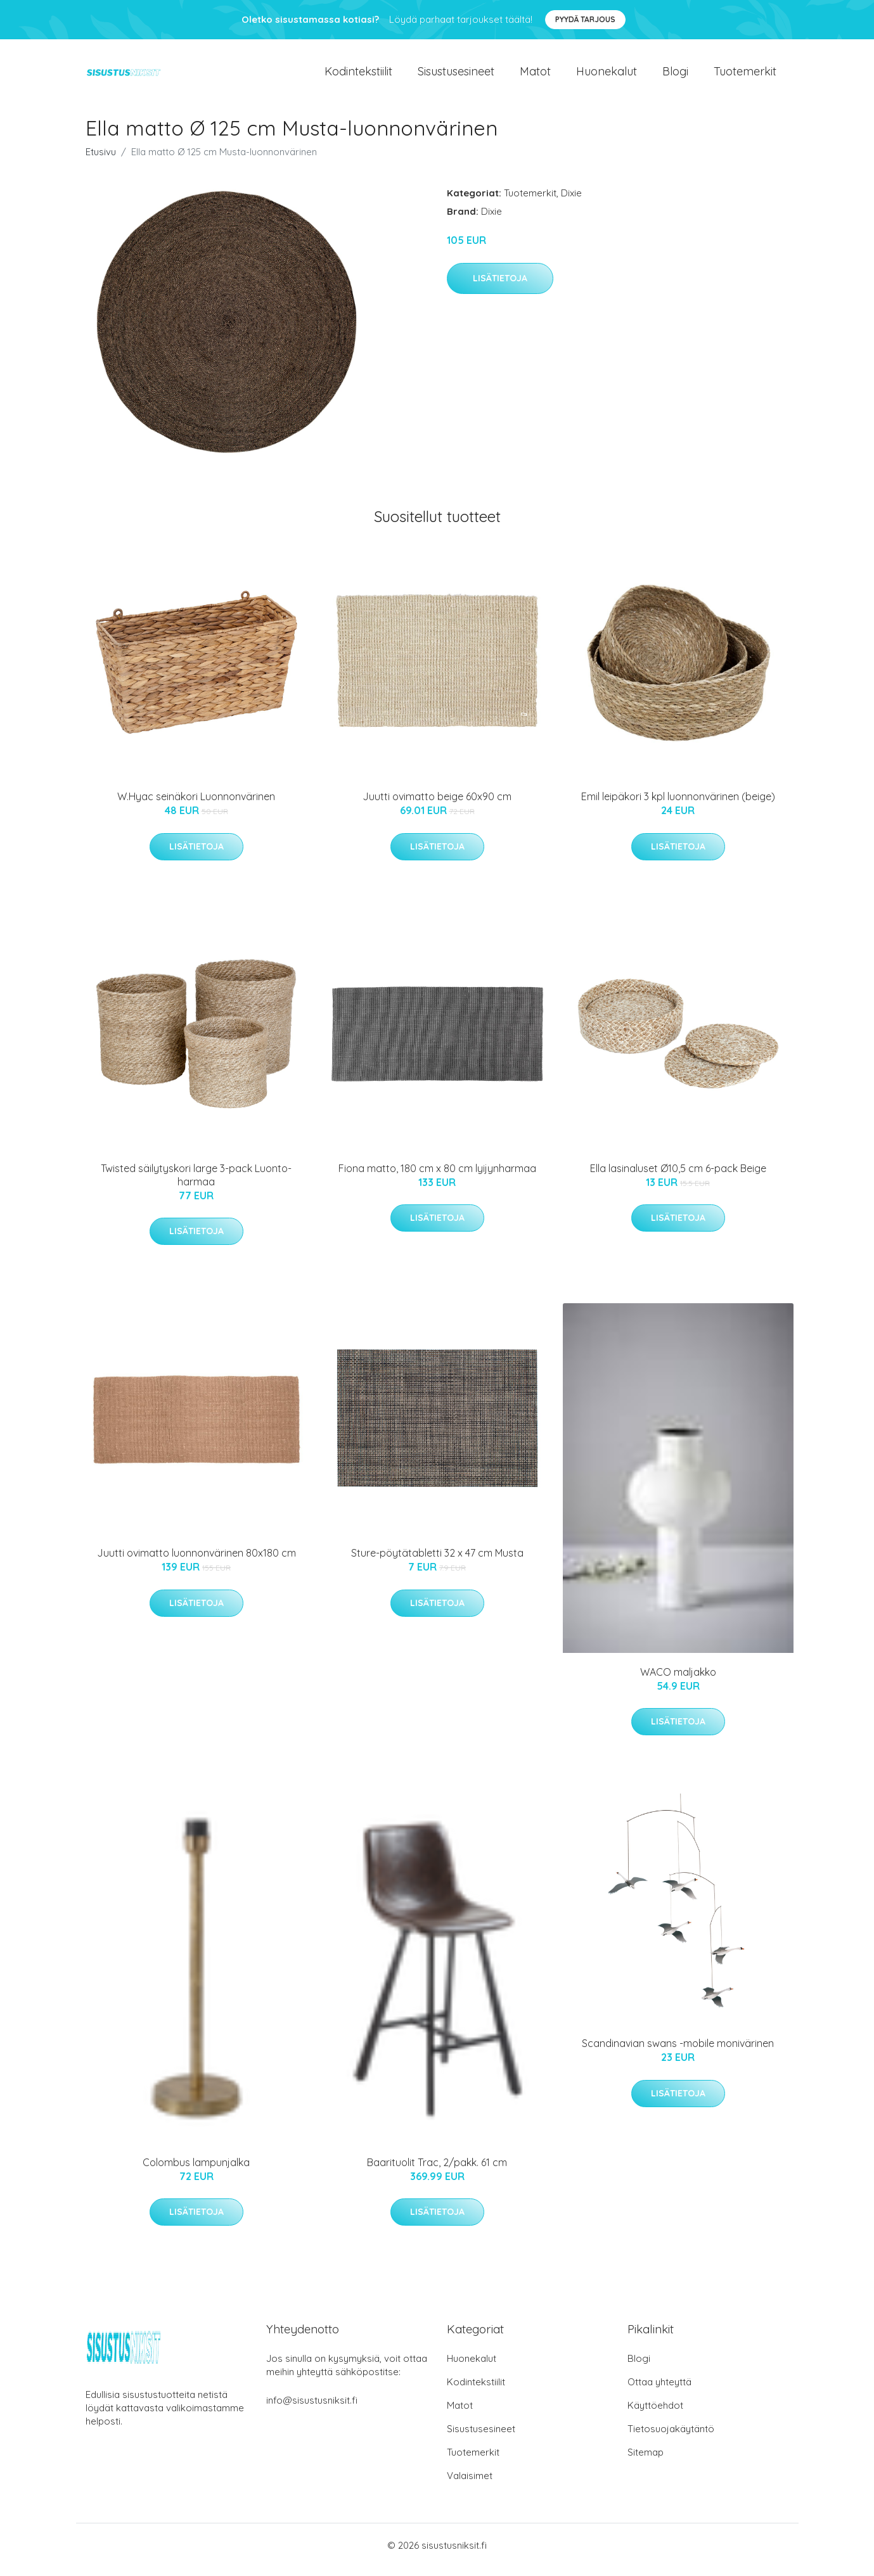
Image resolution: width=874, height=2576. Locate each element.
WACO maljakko (678, 1680)
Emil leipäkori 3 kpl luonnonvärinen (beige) (678, 805)
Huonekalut (606, 75)
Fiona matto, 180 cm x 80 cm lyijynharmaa (437, 1177)
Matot (535, 75)
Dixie (571, 202)
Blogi (675, 75)
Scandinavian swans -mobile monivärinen (678, 2052)
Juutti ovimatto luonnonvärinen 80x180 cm (196, 1561)
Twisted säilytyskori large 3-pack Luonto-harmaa (196, 1184)
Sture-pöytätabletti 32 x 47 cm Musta (437, 1561)
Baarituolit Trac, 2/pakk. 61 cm (437, 2171)
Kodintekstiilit (358, 75)
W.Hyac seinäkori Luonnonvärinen (196, 805)
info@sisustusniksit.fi (311, 2409)
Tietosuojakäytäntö (670, 2438)
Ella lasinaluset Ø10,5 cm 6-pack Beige (678, 1177)
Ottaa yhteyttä (659, 2391)
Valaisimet (469, 2484)
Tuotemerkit (745, 75)
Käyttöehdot (655, 2414)
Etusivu (101, 161)
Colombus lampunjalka (196, 2171)
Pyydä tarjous (585, 19)
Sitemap (645, 2461)
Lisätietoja (500, 287)
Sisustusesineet (456, 75)
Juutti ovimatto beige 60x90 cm (437, 806)
